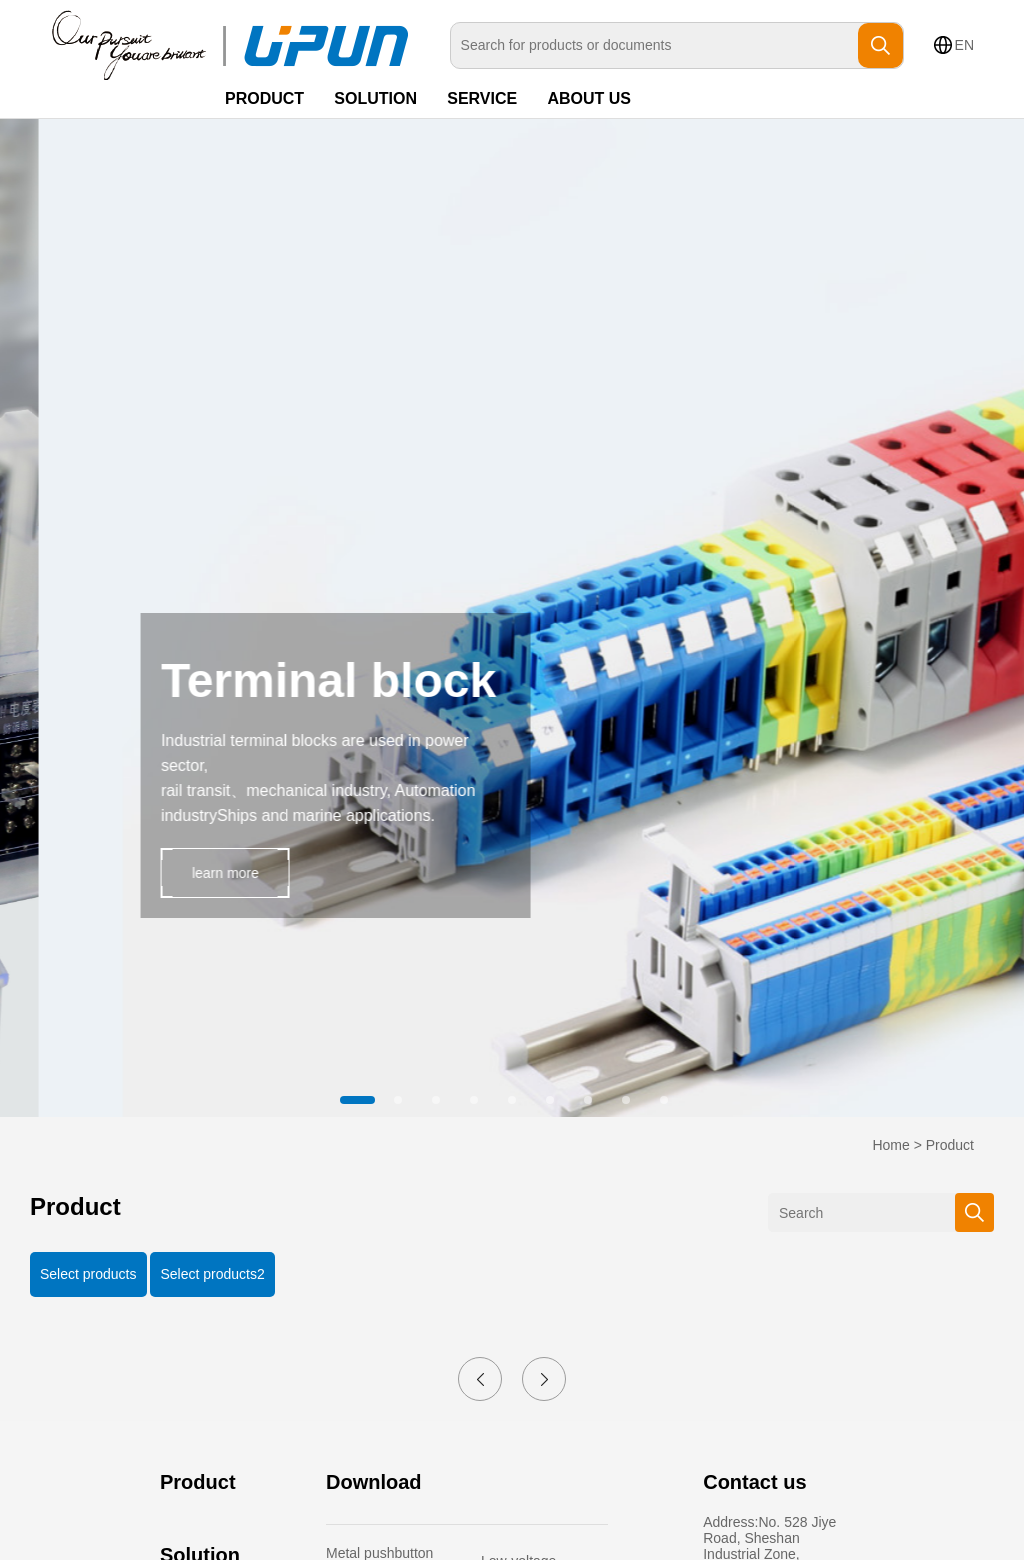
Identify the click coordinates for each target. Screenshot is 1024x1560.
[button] (360, 1100)
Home (890, 1145)
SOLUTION (375, 98)
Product (950, 1145)
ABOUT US (589, 98)
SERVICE (482, 98)
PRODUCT (264, 98)
